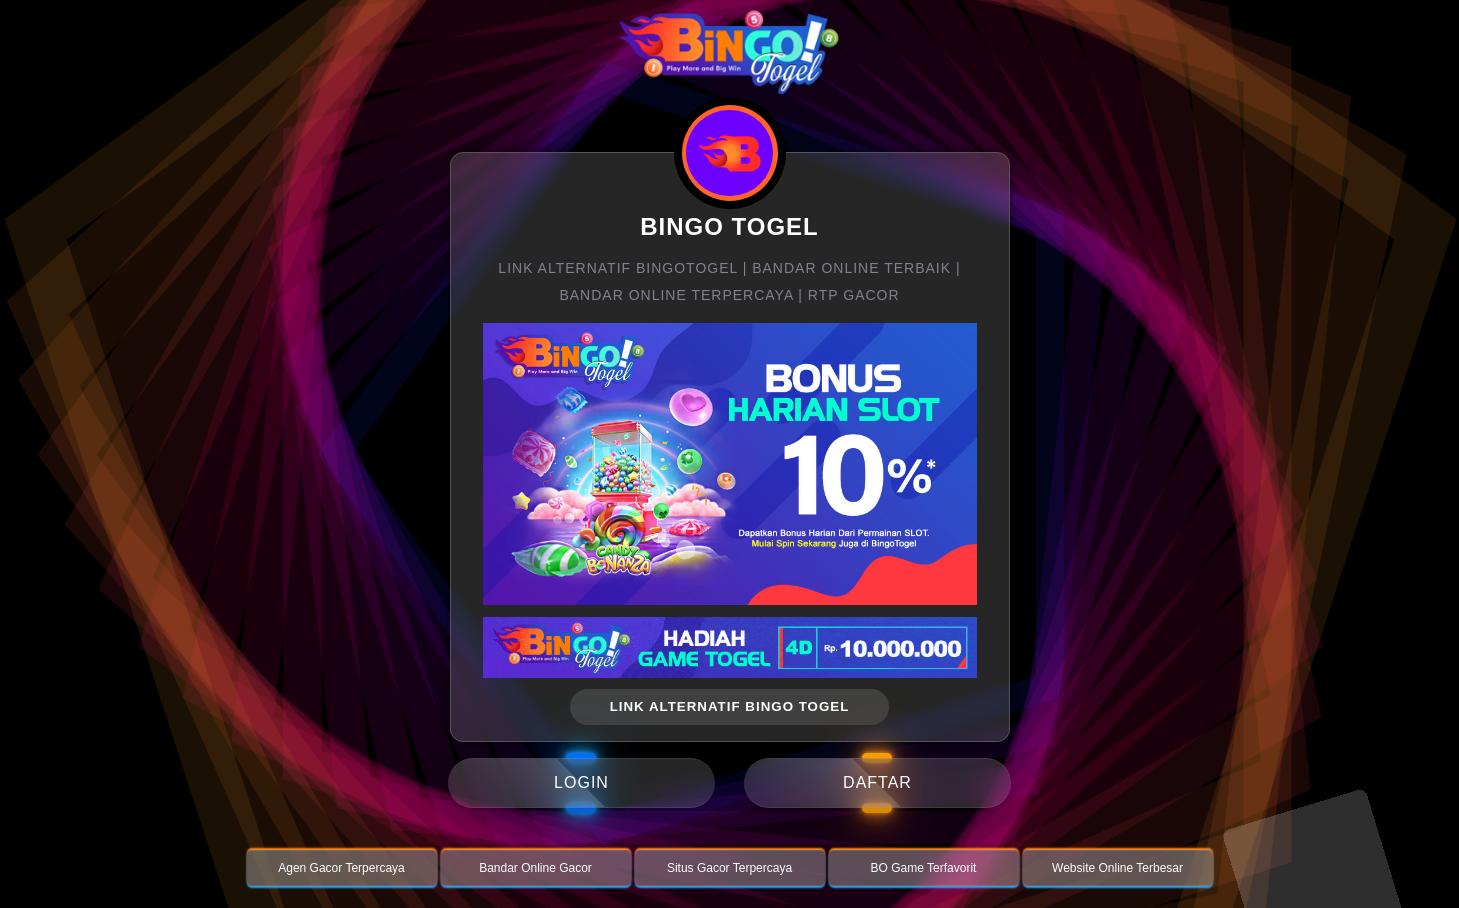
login (581, 782)
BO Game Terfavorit (924, 868)
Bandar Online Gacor (535, 868)
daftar (877, 782)
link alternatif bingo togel (730, 706)
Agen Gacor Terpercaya (341, 868)
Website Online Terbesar (1117, 868)
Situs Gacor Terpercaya (729, 868)
